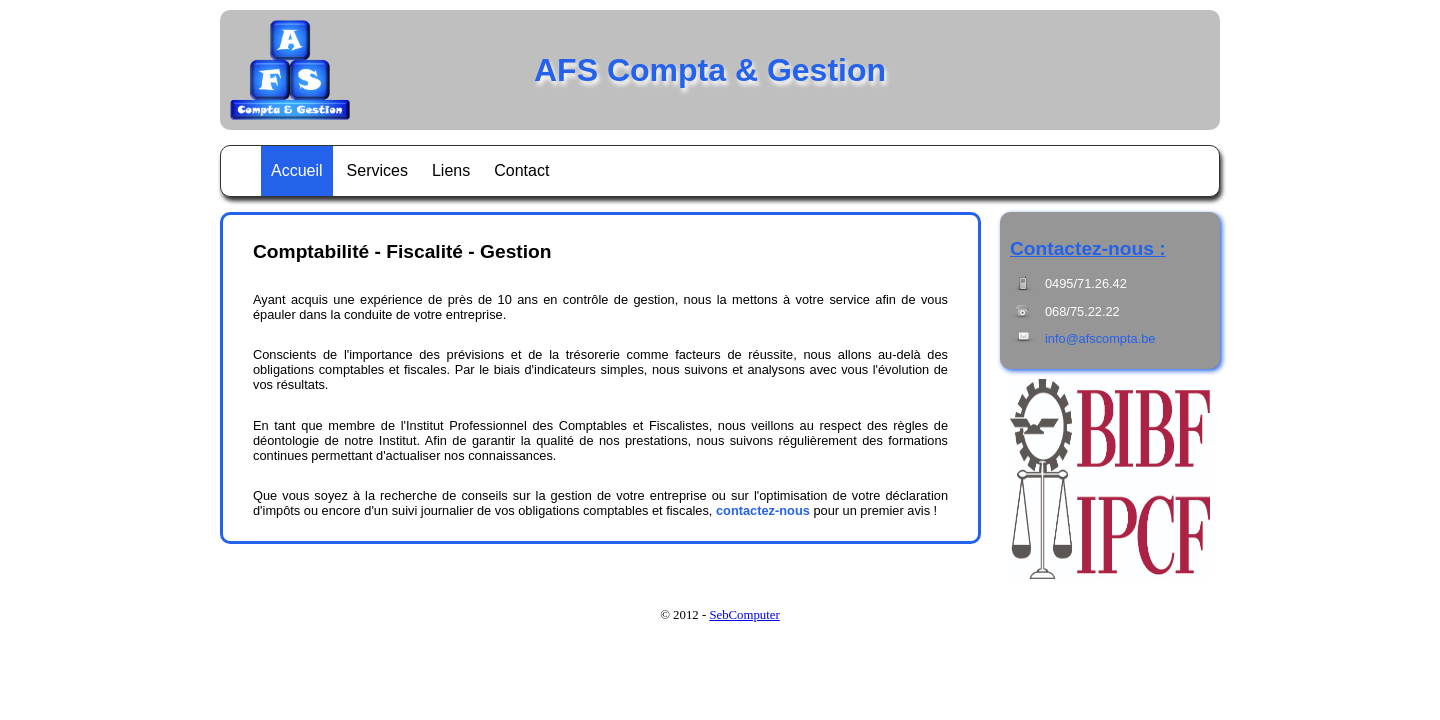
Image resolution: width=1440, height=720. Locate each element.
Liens (451, 170)
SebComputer (744, 615)
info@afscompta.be (1100, 338)
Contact (521, 170)
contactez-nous (763, 510)
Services (377, 170)
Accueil (297, 170)
